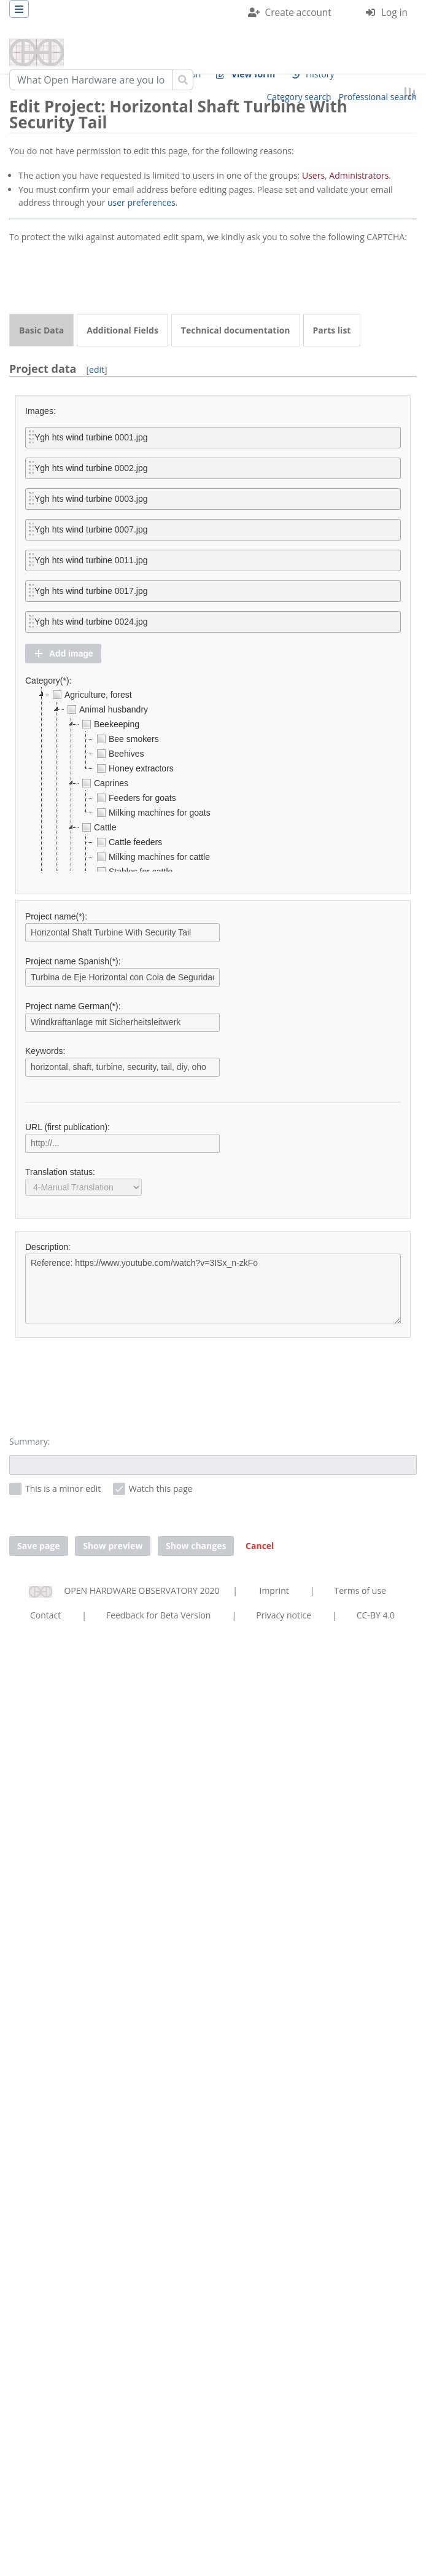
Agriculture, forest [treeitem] (91, 694)
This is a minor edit (63, 1488)
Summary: (29, 1441)
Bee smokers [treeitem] (126, 739)
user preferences (141, 202)
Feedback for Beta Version (158, 1615)
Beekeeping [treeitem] (109, 724)
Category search (299, 97)
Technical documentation (235, 330)
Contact (45, 1615)
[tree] (213, 779)
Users (313, 175)
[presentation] (102, 279)
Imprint (274, 1590)
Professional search (378, 97)
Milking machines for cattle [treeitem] (152, 856)
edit (96, 369)
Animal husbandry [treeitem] (106, 709)
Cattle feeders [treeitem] (128, 842)
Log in (394, 12)
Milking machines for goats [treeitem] (152, 812)
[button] (63, 653)
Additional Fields (122, 330)
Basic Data (41, 330)
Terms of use (359, 1590)
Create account (298, 12)
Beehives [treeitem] (119, 753)
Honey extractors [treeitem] (134, 768)
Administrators (359, 175)
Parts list (332, 330)
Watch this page (161, 1488)
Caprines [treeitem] (103, 783)
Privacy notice (283, 1615)
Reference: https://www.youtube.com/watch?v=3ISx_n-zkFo (213, 1289)
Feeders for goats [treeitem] (135, 797)
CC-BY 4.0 (376, 1615)
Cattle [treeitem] (98, 827)
